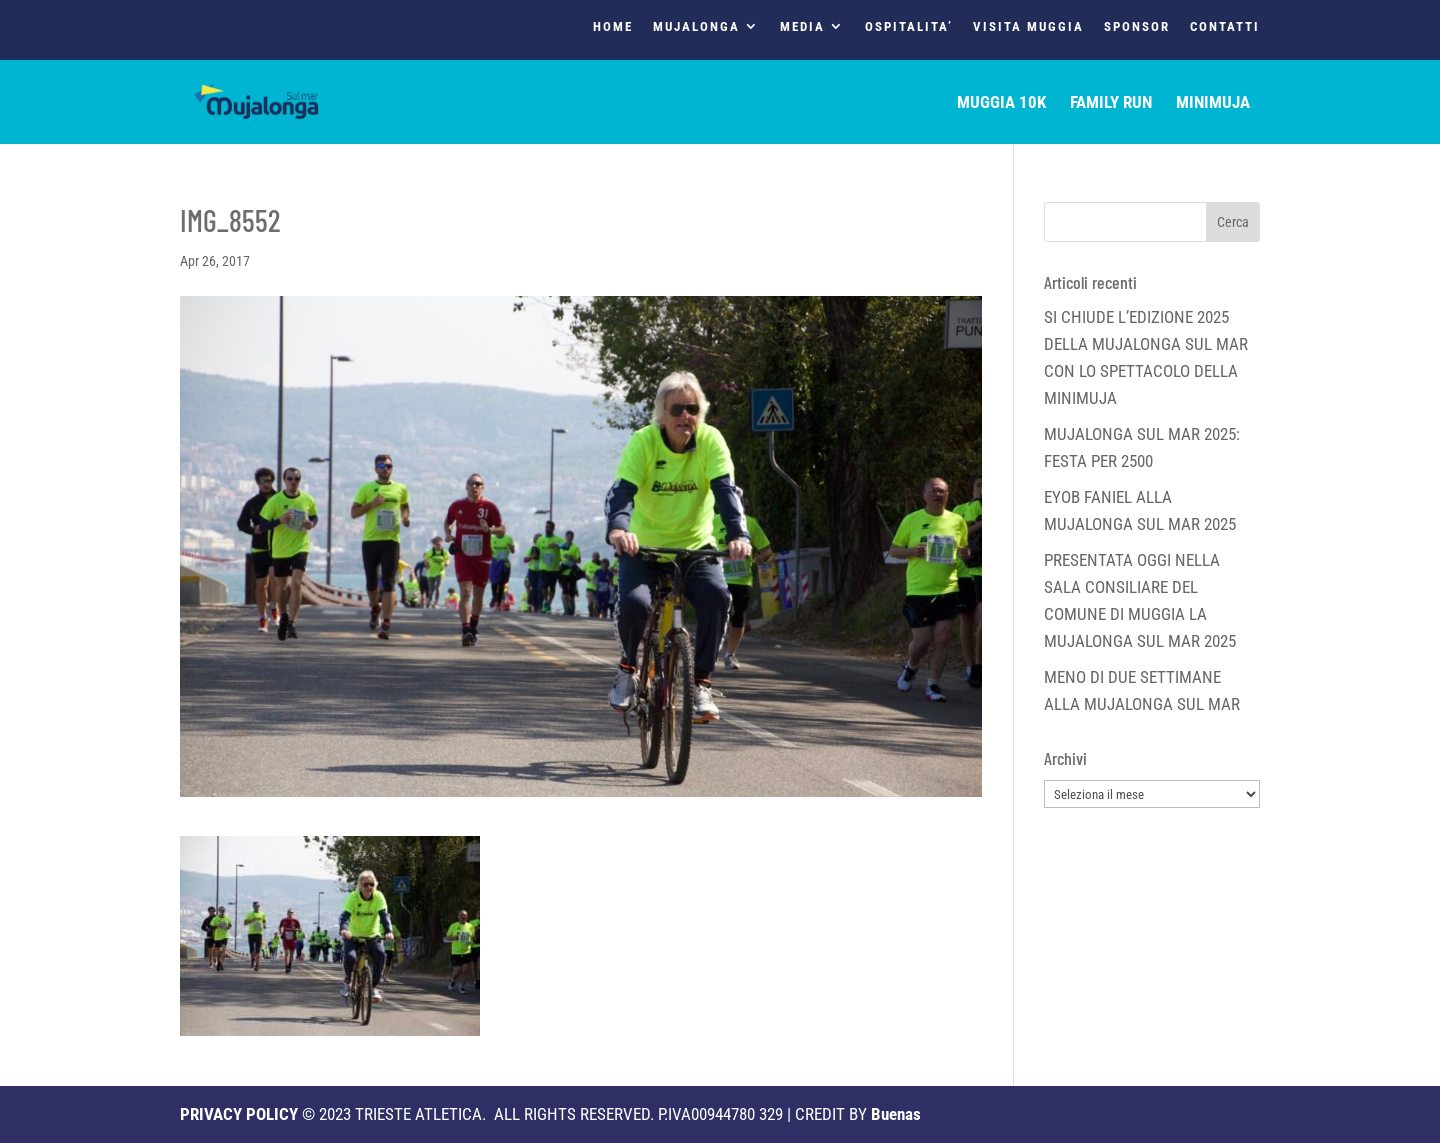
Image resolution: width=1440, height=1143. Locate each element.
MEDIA (802, 27)
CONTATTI (1225, 27)
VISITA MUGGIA (1028, 27)
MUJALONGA (696, 27)
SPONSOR (1137, 27)
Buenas (896, 1114)
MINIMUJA (1213, 103)
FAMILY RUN (1111, 103)
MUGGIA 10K (1001, 103)
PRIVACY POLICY (239, 1114)
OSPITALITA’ (909, 27)
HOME (613, 27)
